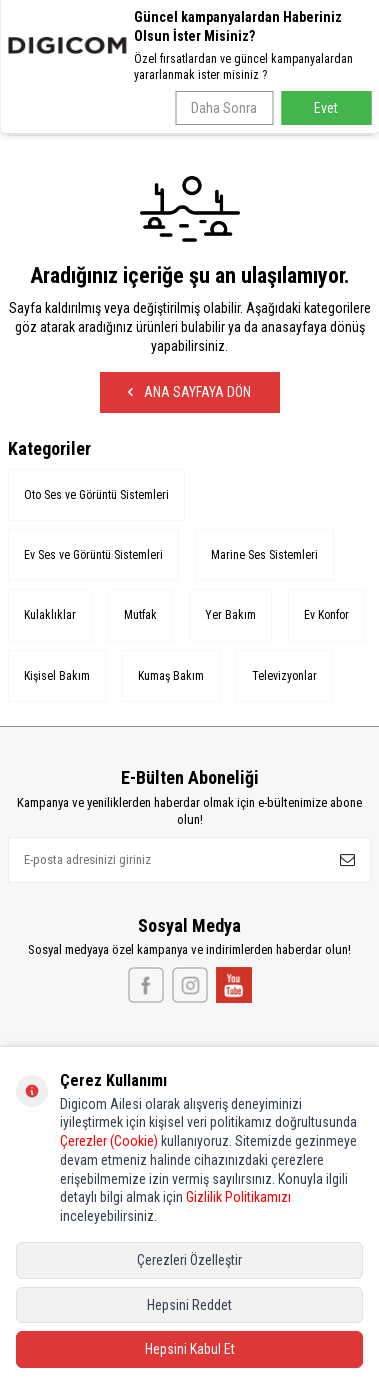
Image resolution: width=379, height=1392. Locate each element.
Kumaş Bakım (171, 676)
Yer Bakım (230, 615)
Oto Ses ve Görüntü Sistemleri (96, 495)
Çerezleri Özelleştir (189, 1260)
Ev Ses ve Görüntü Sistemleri (93, 555)
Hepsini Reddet (189, 1305)
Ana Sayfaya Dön (189, 392)
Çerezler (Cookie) (109, 1141)
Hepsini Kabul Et (190, 1349)
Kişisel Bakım (57, 676)
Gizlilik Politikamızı (238, 1197)
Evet (326, 108)
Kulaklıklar (50, 615)
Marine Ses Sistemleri (264, 555)
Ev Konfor (326, 615)
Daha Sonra (224, 108)
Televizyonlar (284, 676)
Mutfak (140, 615)
